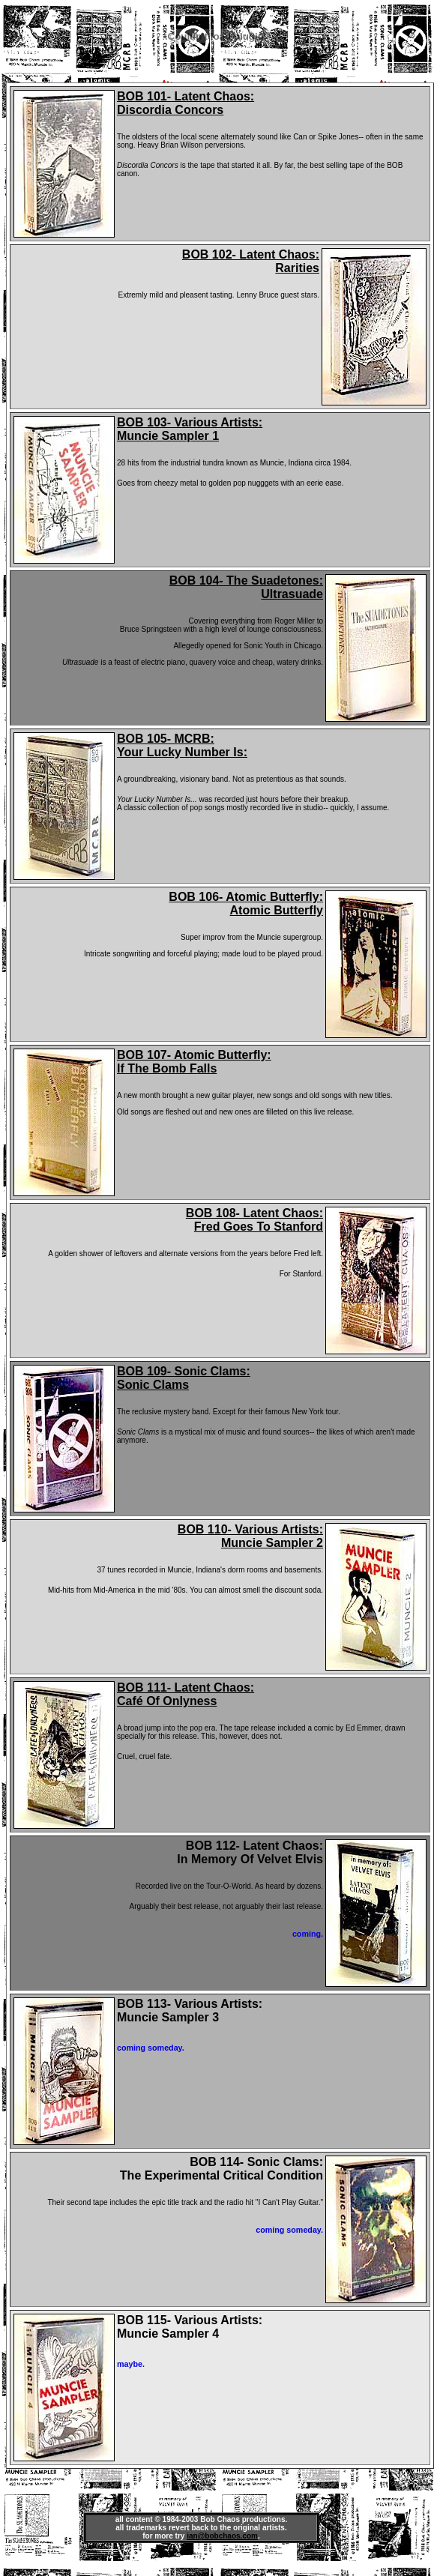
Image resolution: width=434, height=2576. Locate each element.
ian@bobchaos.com (222, 2536)
